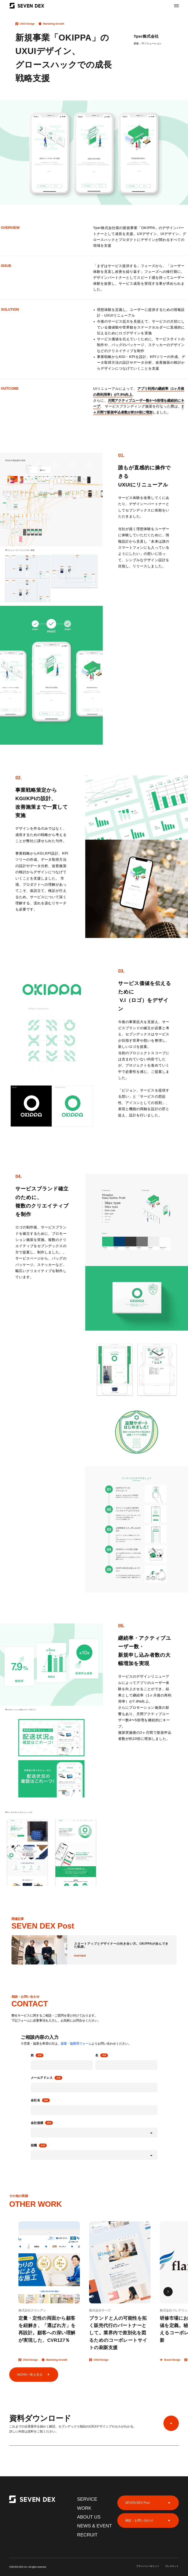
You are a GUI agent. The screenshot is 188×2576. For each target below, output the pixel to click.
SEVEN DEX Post (137, 2502)
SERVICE (87, 2499)
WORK (84, 2508)
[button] (168, 2291)
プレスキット (172, 2566)
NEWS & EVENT (94, 2525)
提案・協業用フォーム (76, 2043)
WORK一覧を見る (30, 2374)
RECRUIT (87, 2534)
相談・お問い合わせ (139, 2520)
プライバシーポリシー (147, 2566)
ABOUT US (88, 2517)
